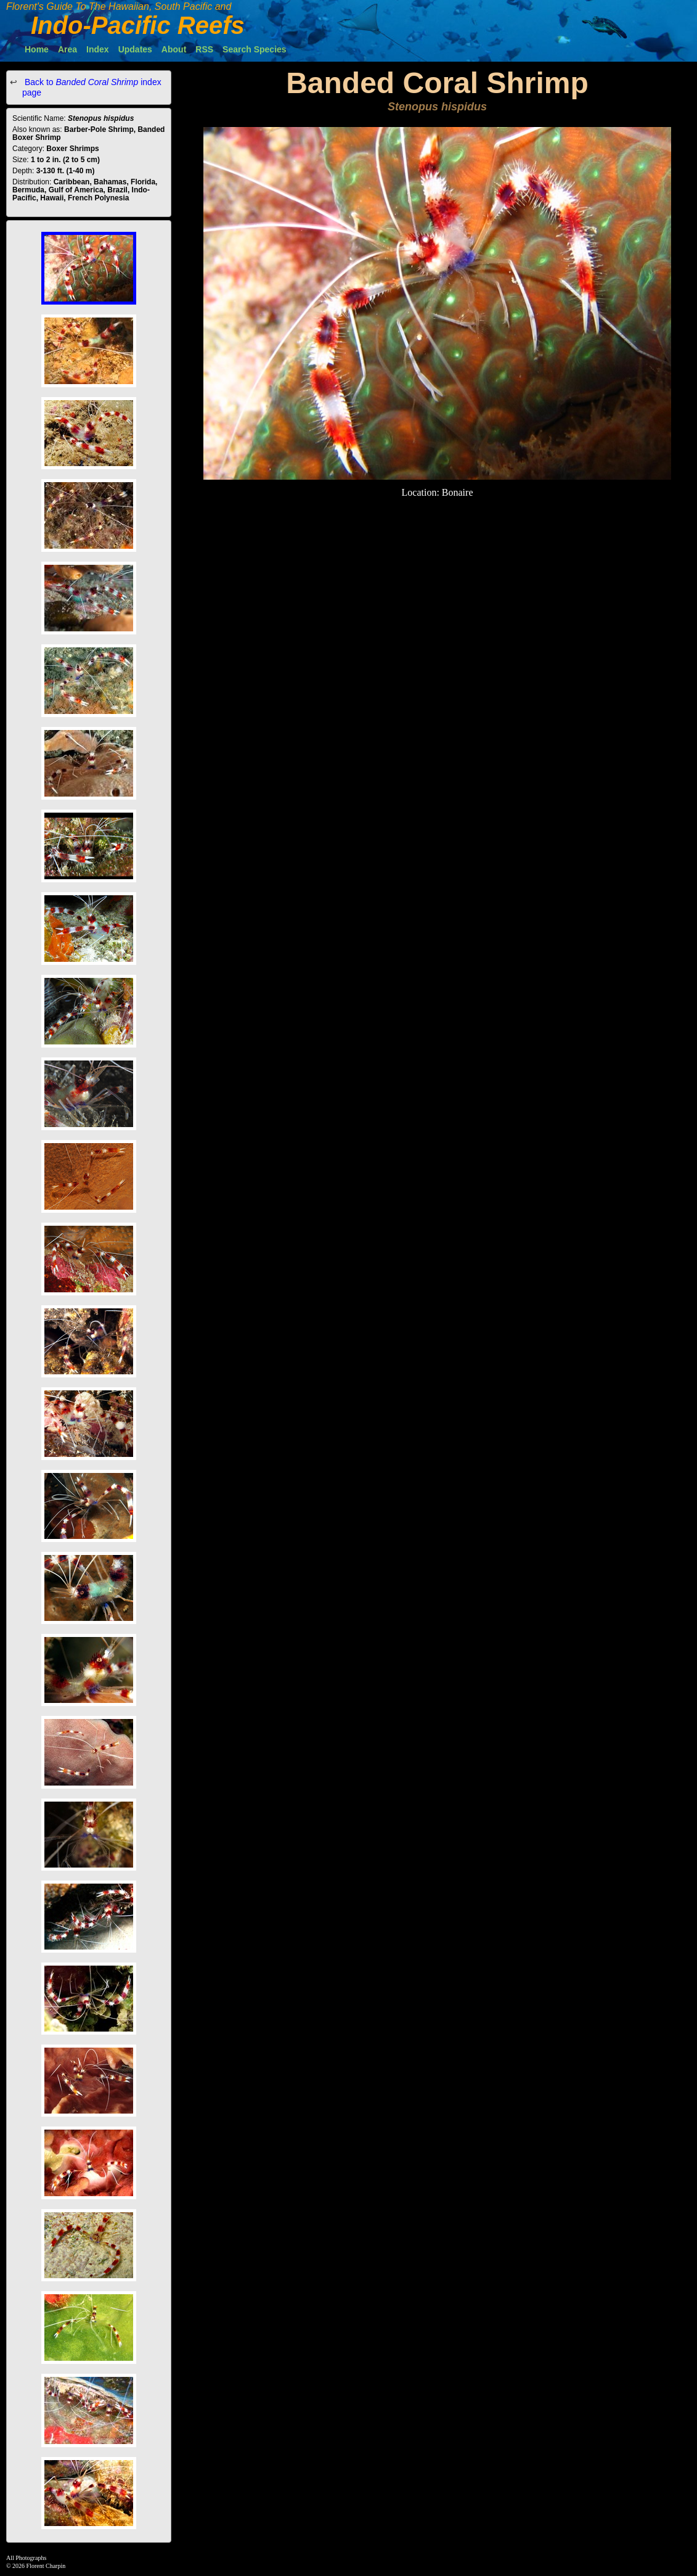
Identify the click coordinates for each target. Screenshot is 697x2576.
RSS (204, 49)
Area (67, 49)
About (173, 49)
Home (37, 49)
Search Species (254, 49)
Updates (135, 49)
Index (97, 49)
